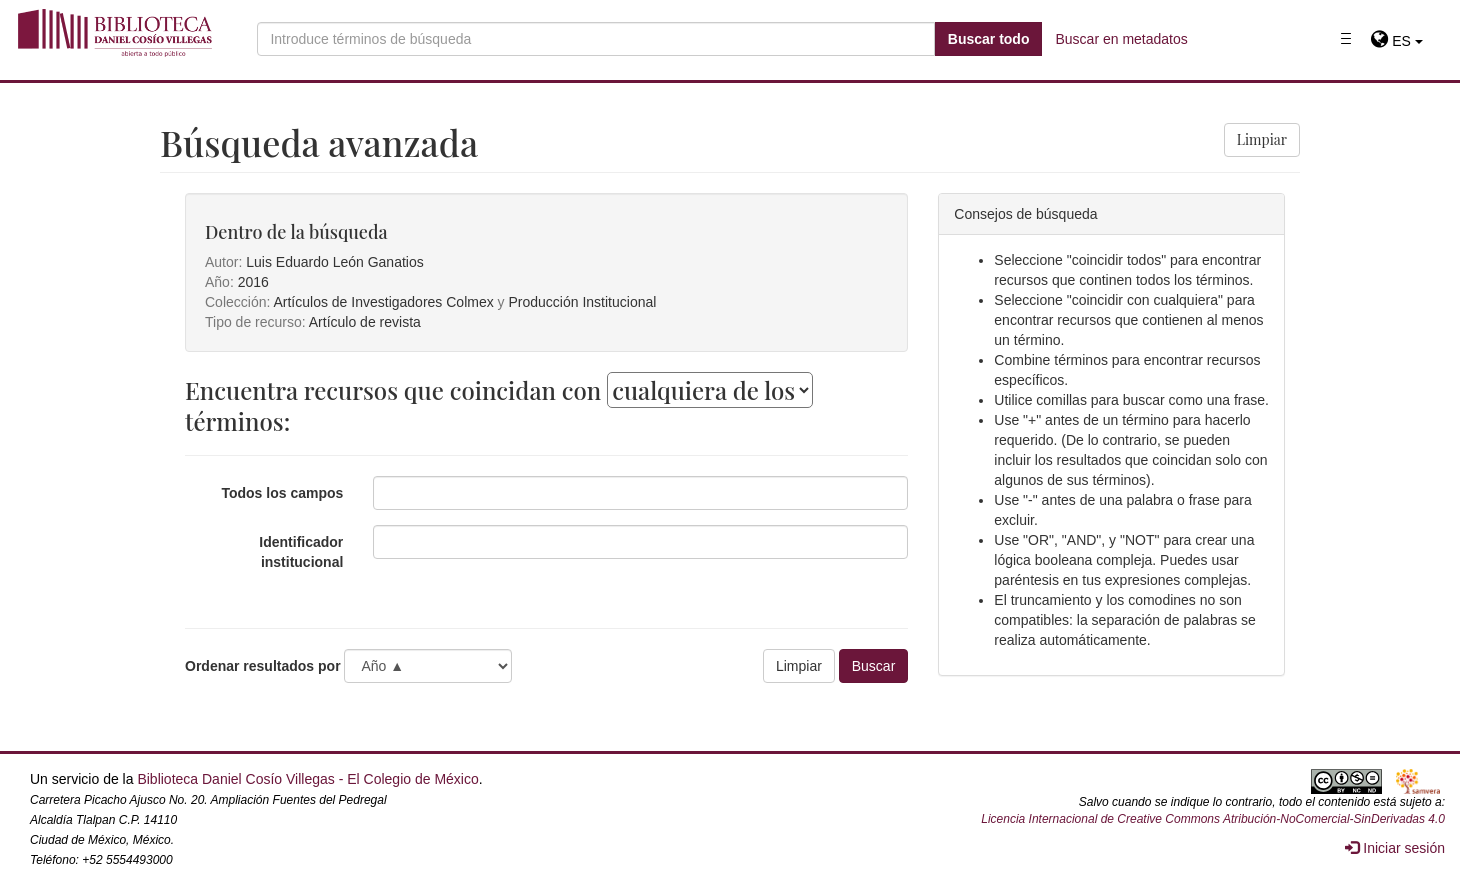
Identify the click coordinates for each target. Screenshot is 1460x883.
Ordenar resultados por (263, 666)
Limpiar (1262, 139)
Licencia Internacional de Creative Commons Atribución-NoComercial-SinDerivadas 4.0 (1213, 819)
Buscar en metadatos (1121, 39)
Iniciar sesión (1395, 848)
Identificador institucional (301, 552)
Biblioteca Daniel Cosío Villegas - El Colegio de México (307, 779)
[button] (1396, 41)
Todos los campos (282, 493)
